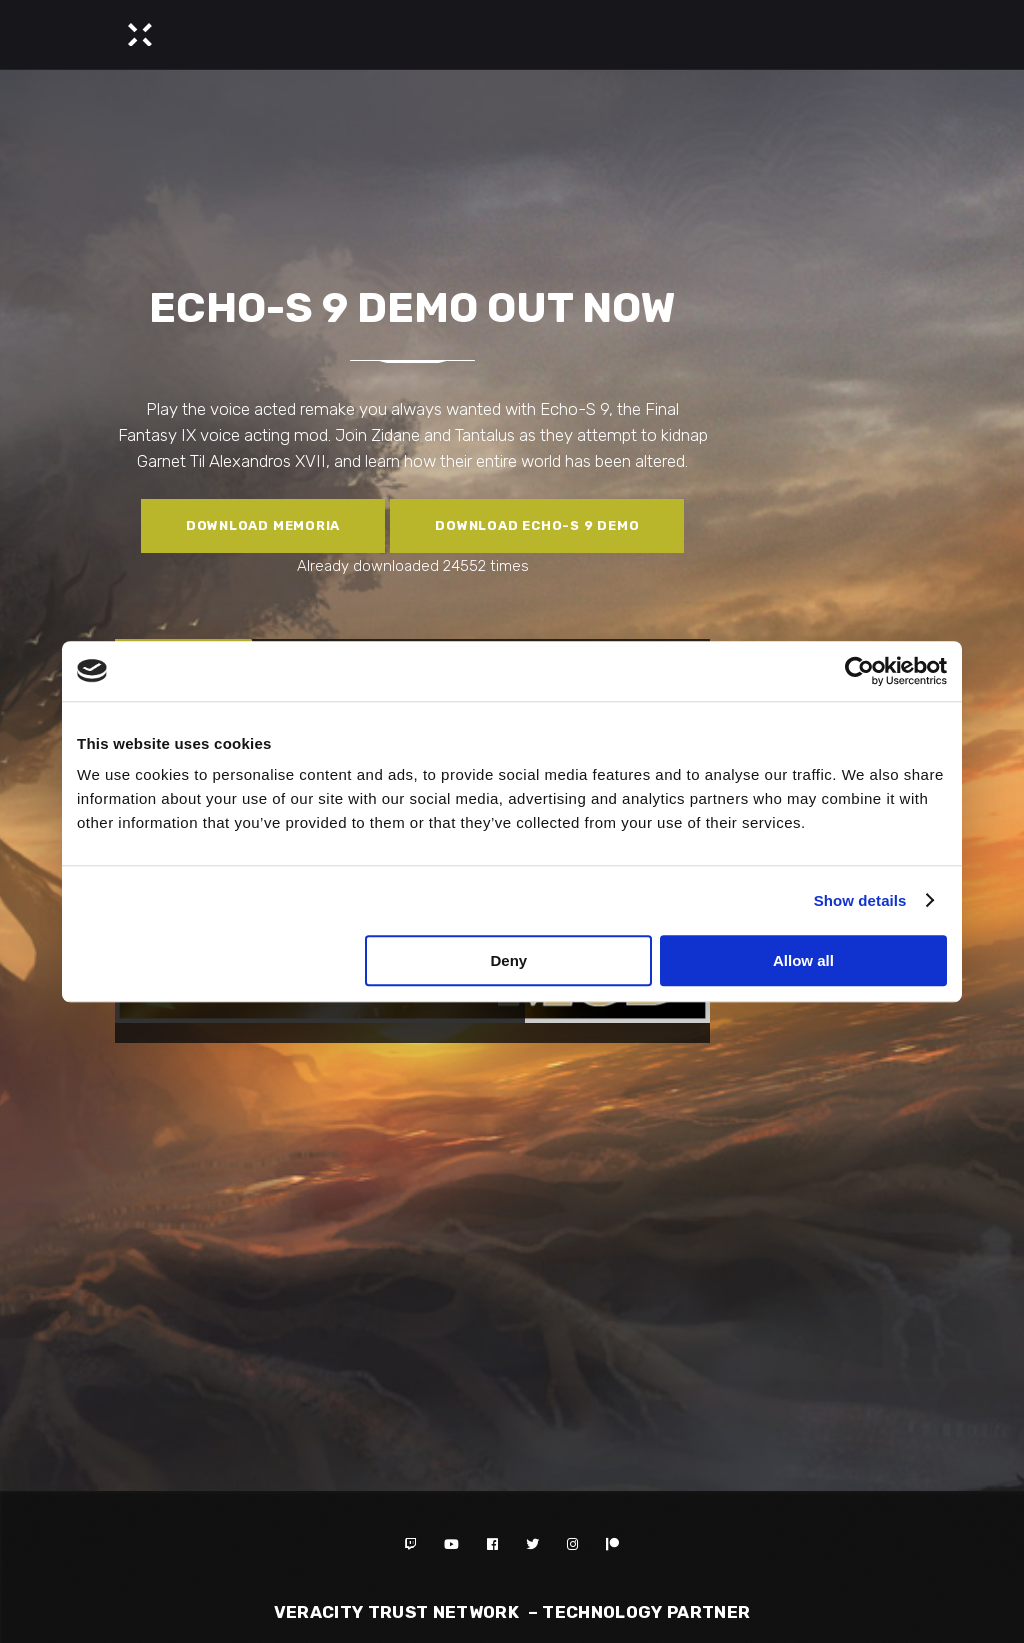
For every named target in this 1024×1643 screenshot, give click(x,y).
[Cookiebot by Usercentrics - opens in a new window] (859, 671)
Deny (509, 960)
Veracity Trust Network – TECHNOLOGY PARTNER (512, 1612)
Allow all (803, 960)
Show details (860, 900)
